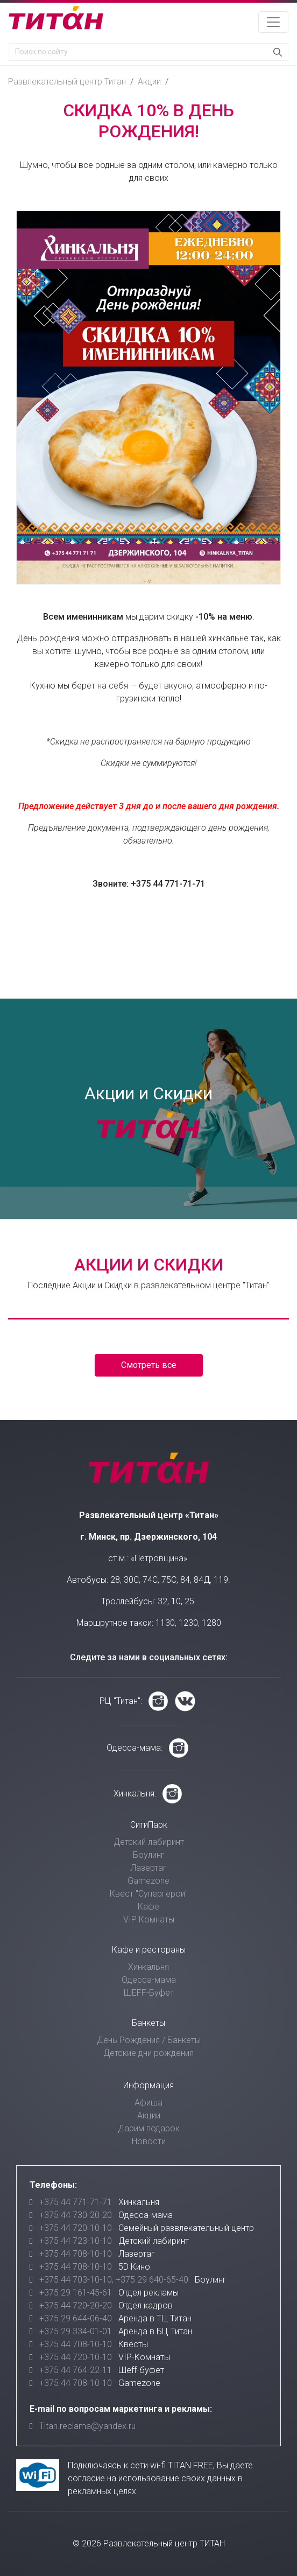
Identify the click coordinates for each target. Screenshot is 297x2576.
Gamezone (148, 1881)
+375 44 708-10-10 (75, 2254)
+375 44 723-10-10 (75, 2241)
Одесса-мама (149, 1980)
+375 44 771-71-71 (75, 2202)
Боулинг (149, 1855)
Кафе (148, 1906)
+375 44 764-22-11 (75, 2370)
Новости (149, 2141)
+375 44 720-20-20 (75, 2305)
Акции (149, 81)
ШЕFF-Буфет (149, 1993)
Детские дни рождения (148, 2053)
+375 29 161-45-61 (75, 2292)
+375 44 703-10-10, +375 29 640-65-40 (113, 2280)
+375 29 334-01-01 (75, 2331)
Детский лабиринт (149, 1842)
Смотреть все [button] (148, 1365)
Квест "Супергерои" (149, 1894)
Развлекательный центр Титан (67, 81)
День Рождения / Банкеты (149, 2040)
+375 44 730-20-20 (75, 2215)
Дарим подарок (149, 2128)
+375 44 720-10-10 (75, 2228)
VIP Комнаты (148, 1919)
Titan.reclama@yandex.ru (87, 2426)
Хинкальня (148, 1967)
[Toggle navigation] (273, 22)
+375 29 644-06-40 (75, 2318)
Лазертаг (148, 1868)
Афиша (148, 2102)
